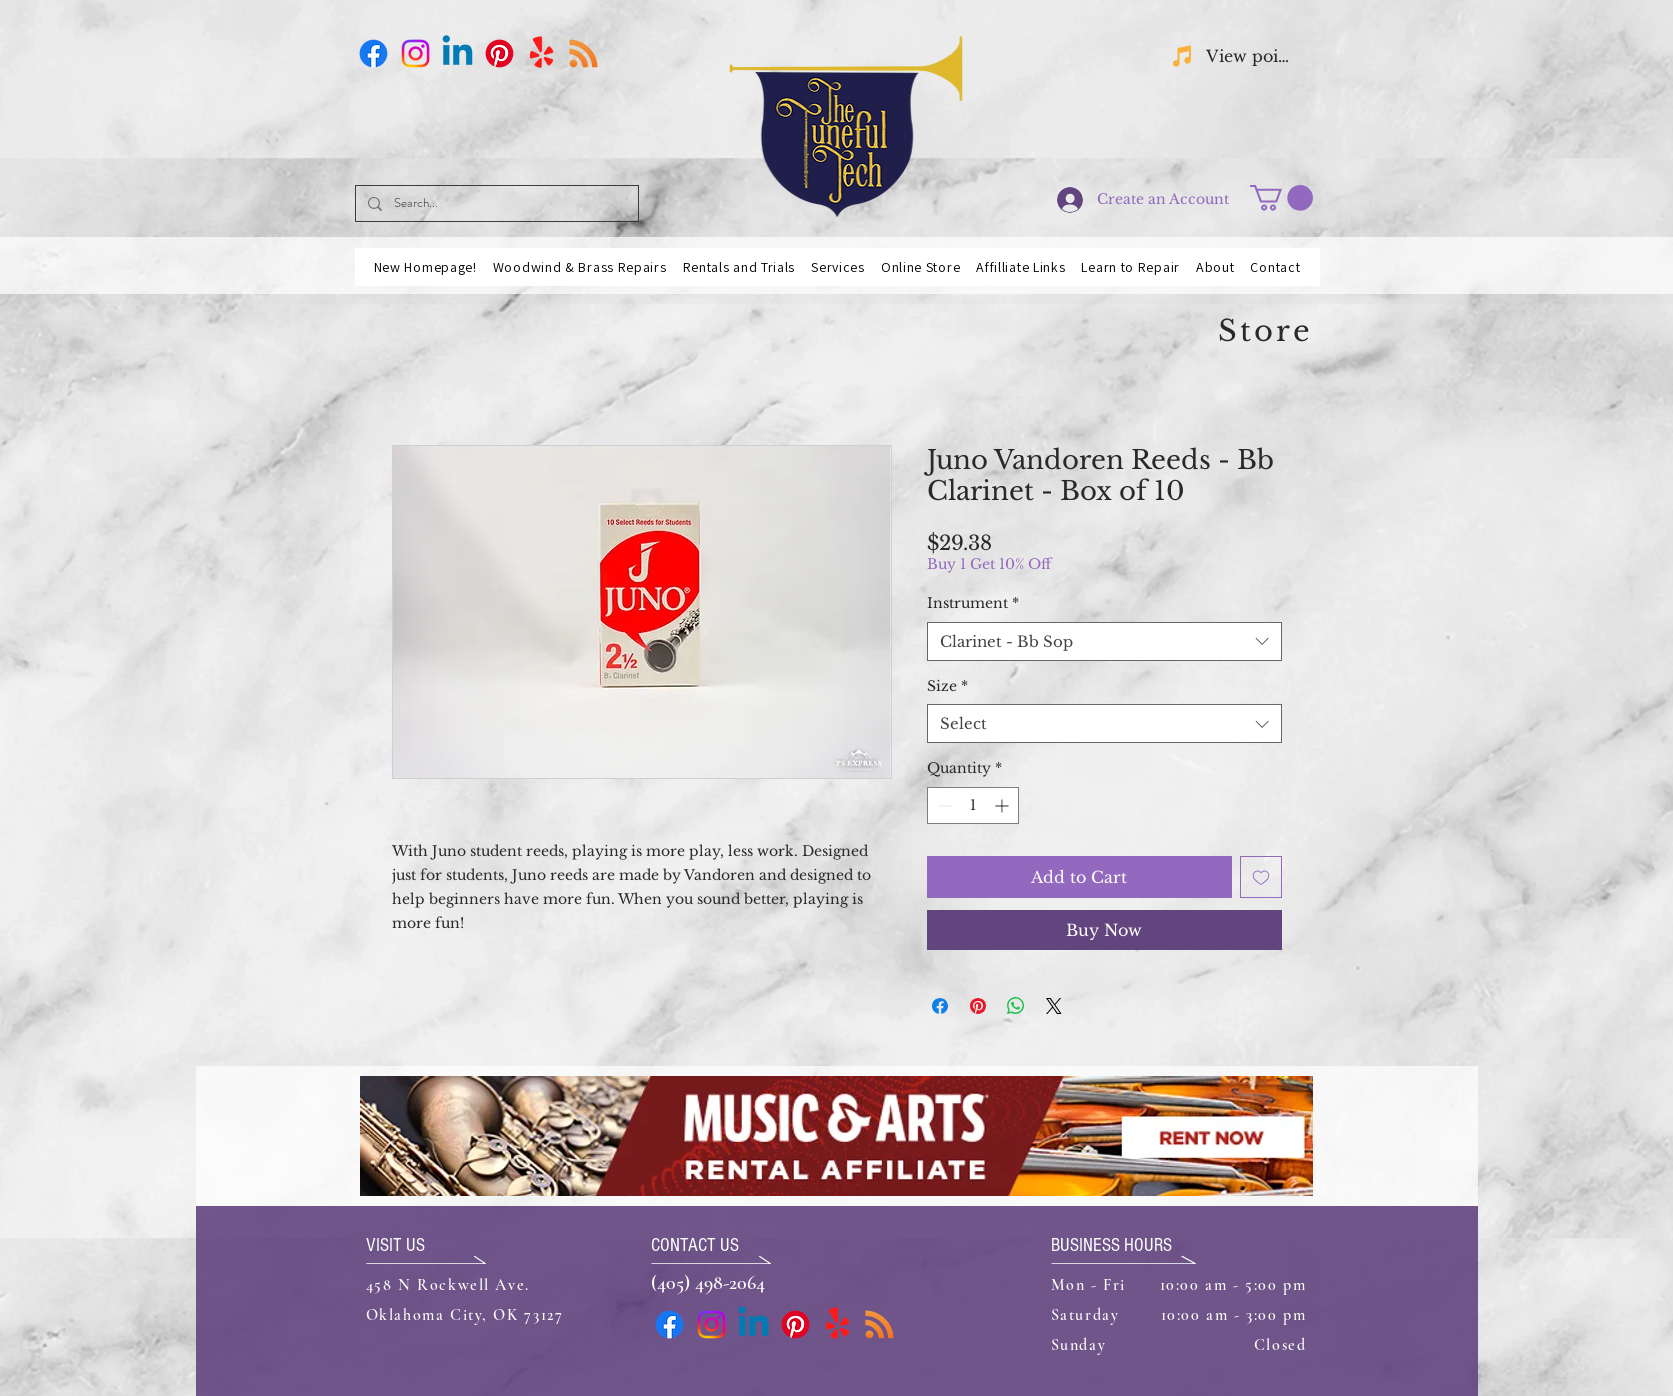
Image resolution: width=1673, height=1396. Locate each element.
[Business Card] (583, 53)
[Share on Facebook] (940, 1006)
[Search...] (495, 203)
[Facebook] (373, 53)
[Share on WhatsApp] (1016, 1006)
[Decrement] (942, 805)
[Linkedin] (457, 53)
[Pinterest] (499, 53)
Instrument (973, 603)
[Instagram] (415, 53)
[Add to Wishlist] (1261, 877)
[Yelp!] (541, 53)
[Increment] (1003, 805)
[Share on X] (1054, 1006)
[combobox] (1104, 641)
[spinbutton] (973, 805)
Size (947, 686)
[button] (1281, 198)
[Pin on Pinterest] (978, 1006)
